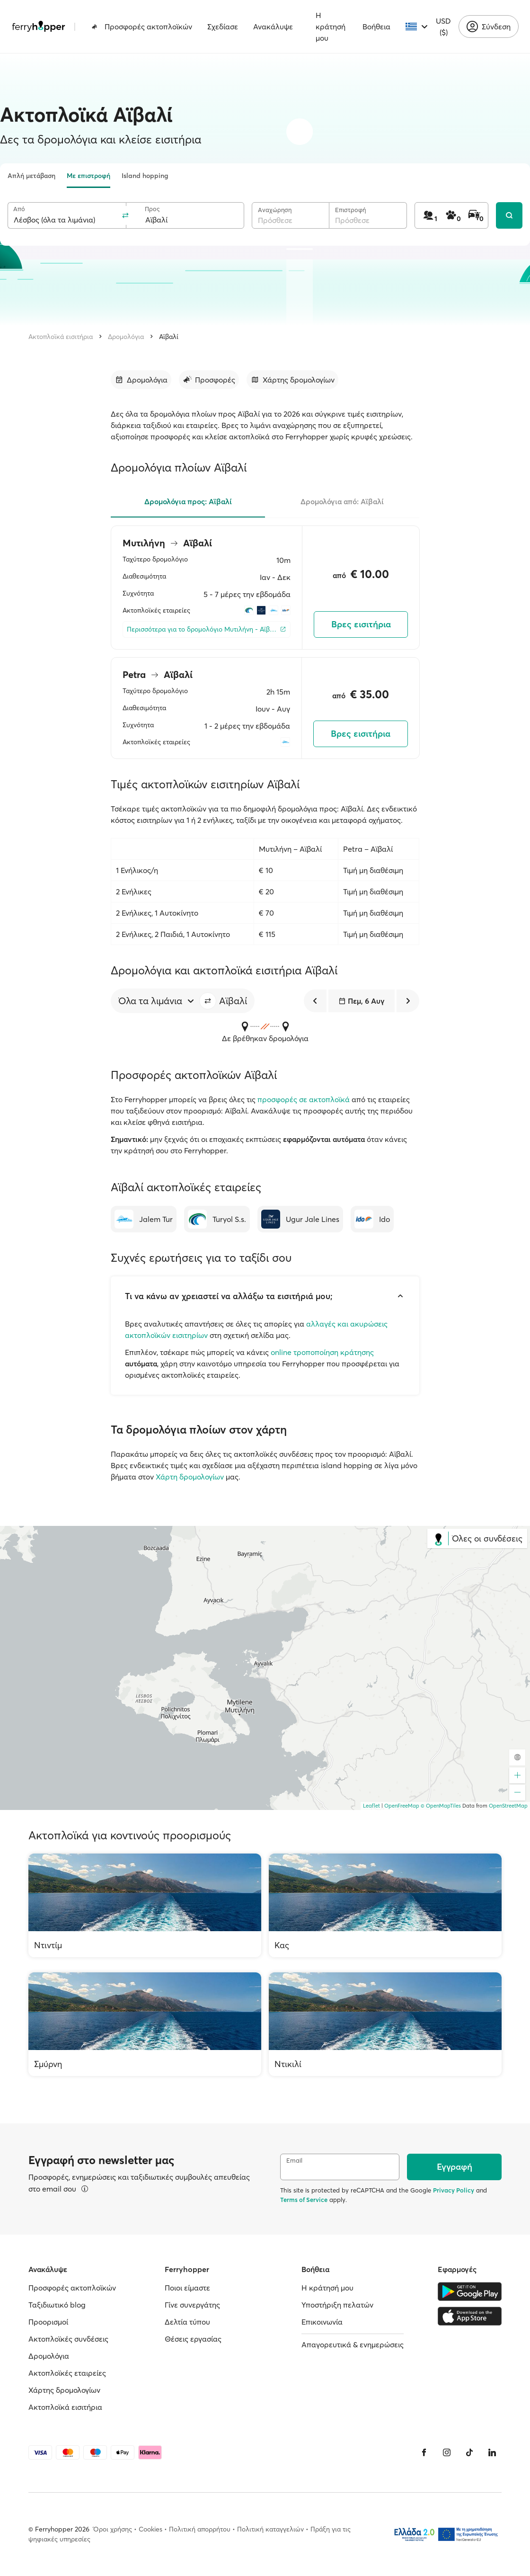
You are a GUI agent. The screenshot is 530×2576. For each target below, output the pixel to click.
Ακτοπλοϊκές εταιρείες (67, 2373)
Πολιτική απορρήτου (199, 2529)
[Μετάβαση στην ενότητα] (141, 379)
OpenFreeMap (401, 1805)
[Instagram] (446, 2452)
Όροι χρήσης (112, 2529)
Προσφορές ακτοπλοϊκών (141, 26)
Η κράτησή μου (330, 26)
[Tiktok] (469, 2452)
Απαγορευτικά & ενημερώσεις (352, 2344)
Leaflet (371, 1805)
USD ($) (443, 26)
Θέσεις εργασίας (193, 2339)
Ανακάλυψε (273, 26)
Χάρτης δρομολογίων (64, 2390)
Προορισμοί (48, 2321)
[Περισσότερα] (84, 2189)
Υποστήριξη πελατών (337, 2304)
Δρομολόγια (126, 336)
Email (294, 2160)
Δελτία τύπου (187, 2321)
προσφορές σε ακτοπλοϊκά (303, 1099)
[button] (207, 1000)
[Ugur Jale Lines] (300, 1219)
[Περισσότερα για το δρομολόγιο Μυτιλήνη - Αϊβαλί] (207, 629)
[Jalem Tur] (144, 1219)
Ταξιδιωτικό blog (57, 2304)
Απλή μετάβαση (31, 175)
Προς (152, 209)
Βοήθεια (376, 26)
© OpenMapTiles (441, 1805)
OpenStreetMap (508, 1805)
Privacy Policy (453, 2190)
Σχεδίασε (222, 26)
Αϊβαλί (168, 336)
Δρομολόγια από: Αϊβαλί (342, 501)
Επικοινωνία (322, 2321)
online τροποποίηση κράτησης (322, 1352)
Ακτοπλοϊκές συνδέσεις (68, 2339)
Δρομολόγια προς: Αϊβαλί (188, 501)
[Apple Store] (470, 2316)
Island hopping (145, 175)
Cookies (150, 2529)
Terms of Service (303, 2199)
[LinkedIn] (492, 2452)
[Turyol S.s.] (217, 1219)
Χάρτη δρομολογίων (190, 1476)
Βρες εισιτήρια (361, 624)
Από (19, 209)
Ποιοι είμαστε (187, 2287)
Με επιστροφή (88, 175)
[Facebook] (424, 2452)
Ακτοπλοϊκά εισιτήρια (60, 336)
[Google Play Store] (470, 2291)
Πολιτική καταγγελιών (270, 2529)
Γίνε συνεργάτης (192, 2304)
